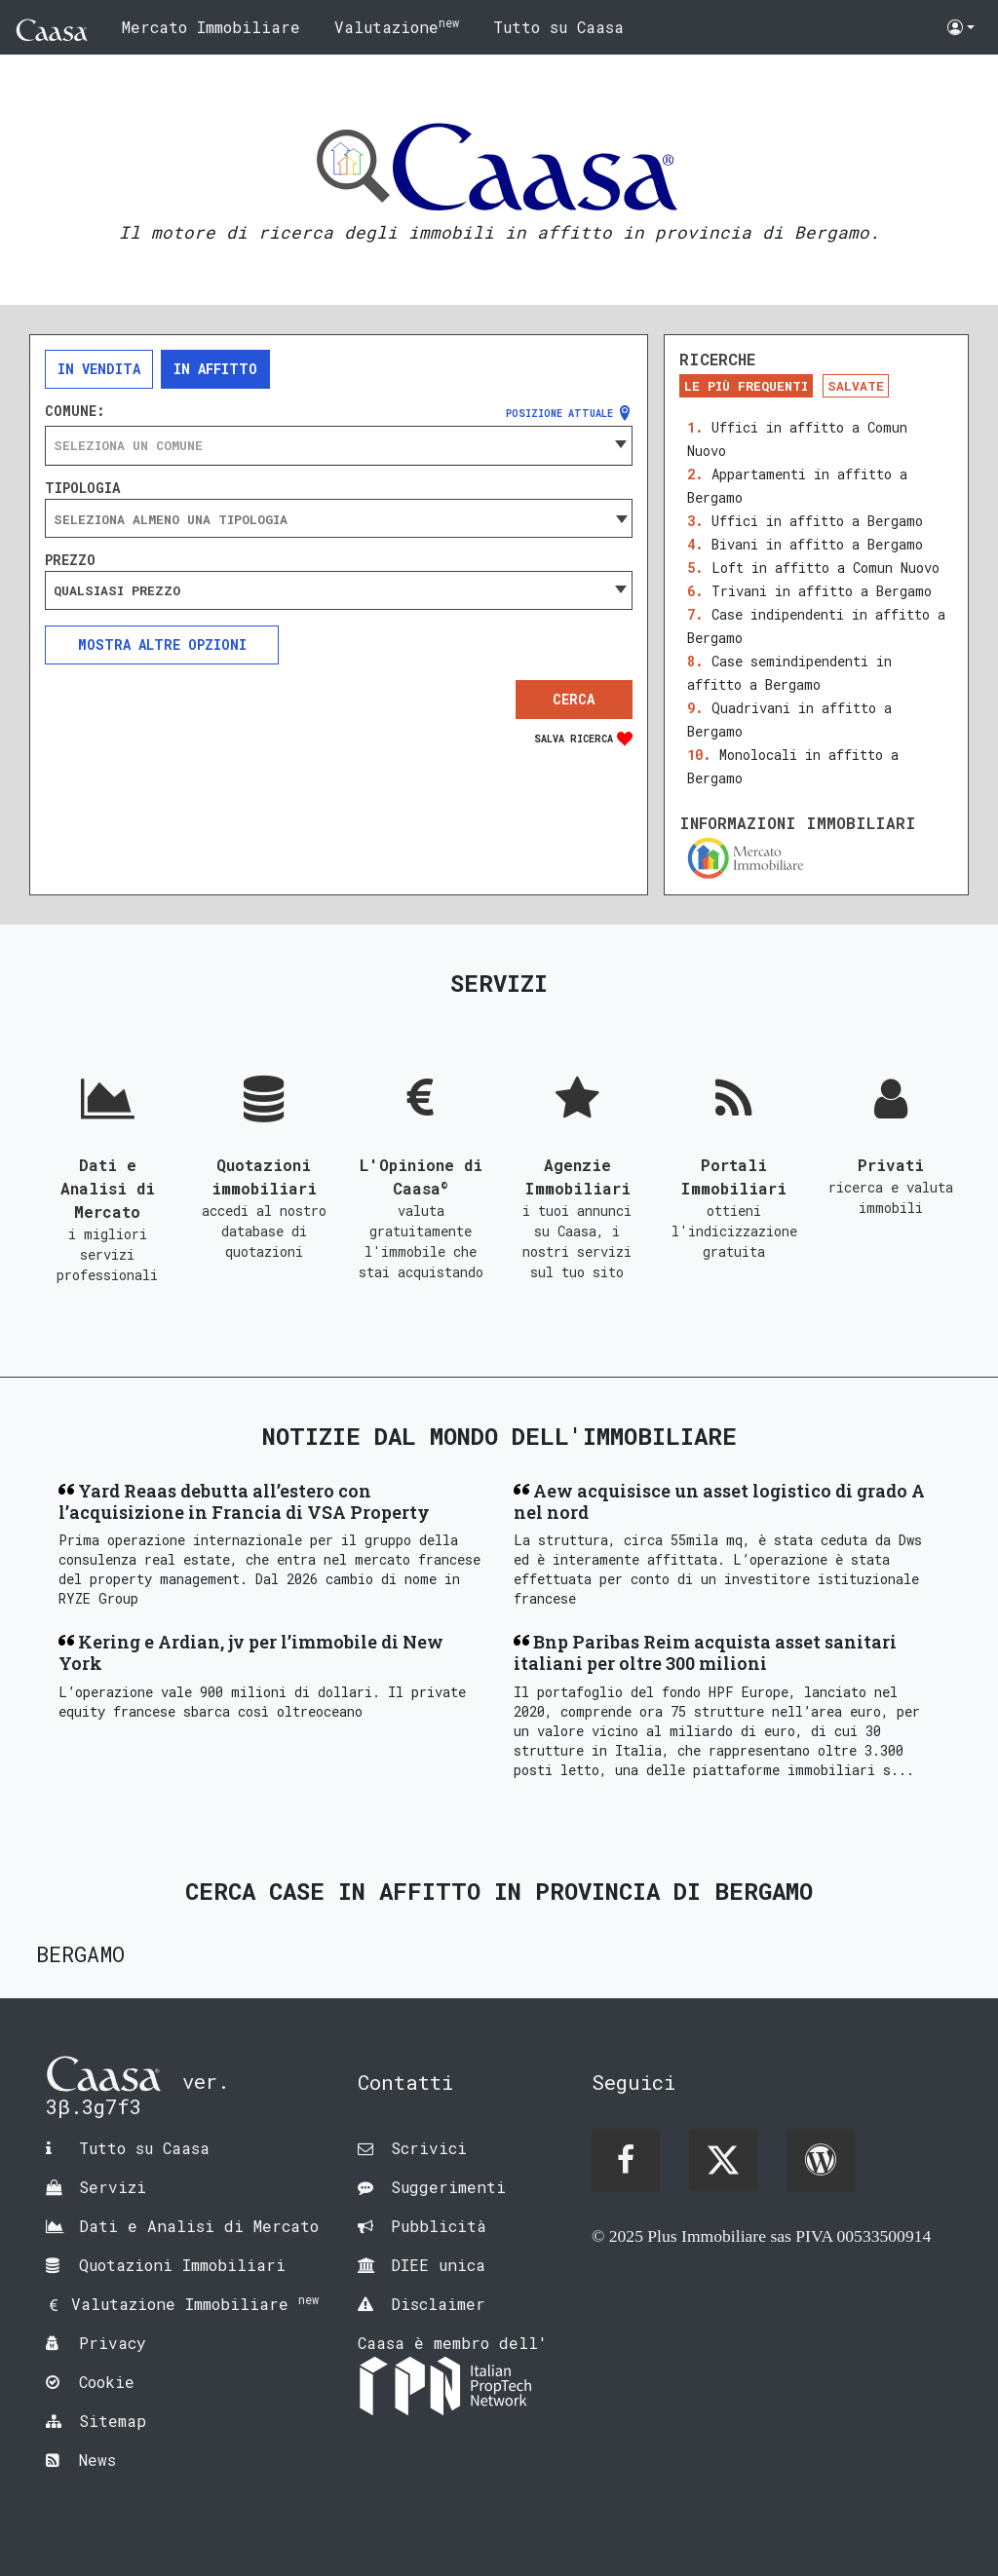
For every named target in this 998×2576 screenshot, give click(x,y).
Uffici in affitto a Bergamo (817, 520)
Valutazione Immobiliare (195, 2303)
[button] (961, 27)
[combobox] (339, 445)
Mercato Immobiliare (211, 27)
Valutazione (396, 26)
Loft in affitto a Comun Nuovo (825, 567)
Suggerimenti (448, 2187)
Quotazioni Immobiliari (182, 2264)
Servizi (112, 2187)
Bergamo (80, 1954)
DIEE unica (438, 2264)
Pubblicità (438, 2226)
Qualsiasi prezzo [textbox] (117, 590)
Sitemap (112, 2420)
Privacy (112, 2342)
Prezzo (70, 560)
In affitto (215, 369)
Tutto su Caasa (558, 27)
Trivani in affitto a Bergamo (821, 591)
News (97, 2459)
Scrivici (429, 2148)
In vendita (99, 369)
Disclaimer (438, 2303)
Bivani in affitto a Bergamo (817, 544)
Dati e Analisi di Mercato (199, 2226)
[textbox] (339, 445)
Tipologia (82, 488)
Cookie (106, 2381)
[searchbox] (339, 519)
